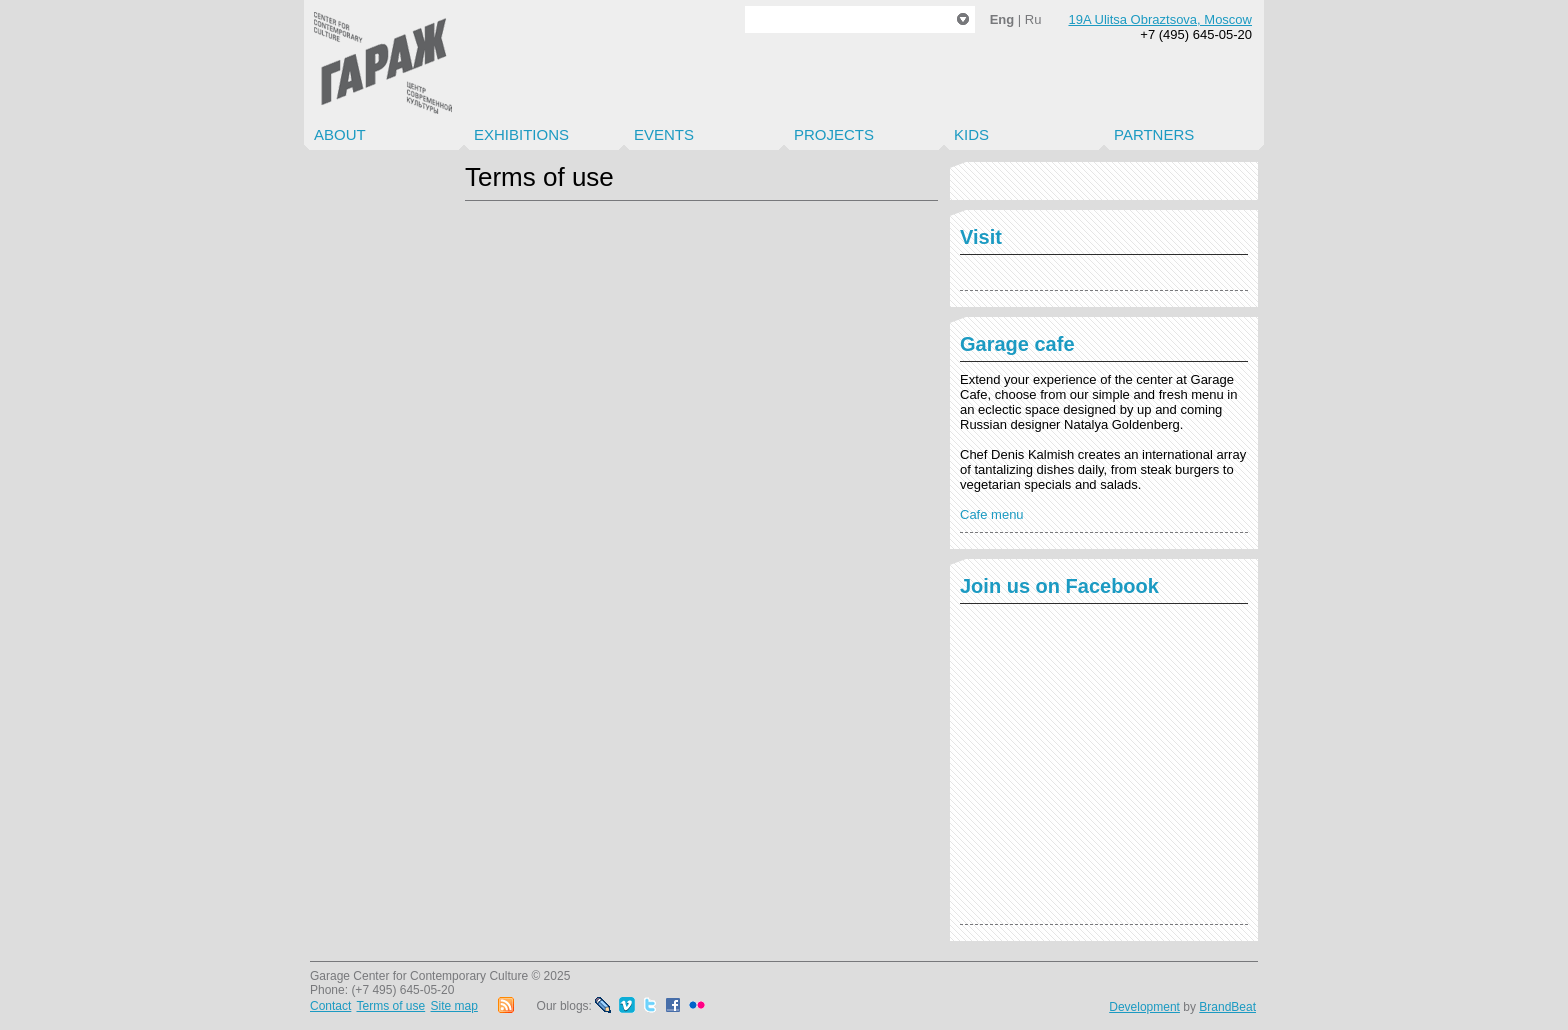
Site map (454, 1006)
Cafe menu (992, 514)
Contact (330, 1006)
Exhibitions (521, 134)
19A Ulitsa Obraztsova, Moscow (1160, 19)
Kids (971, 134)
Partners (1154, 134)
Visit (981, 237)
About (340, 134)
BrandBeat (1227, 1007)
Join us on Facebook (1059, 586)
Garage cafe (1017, 344)
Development (1144, 1007)
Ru (1033, 19)
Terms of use (390, 1006)
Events (664, 134)
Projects (834, 134)
